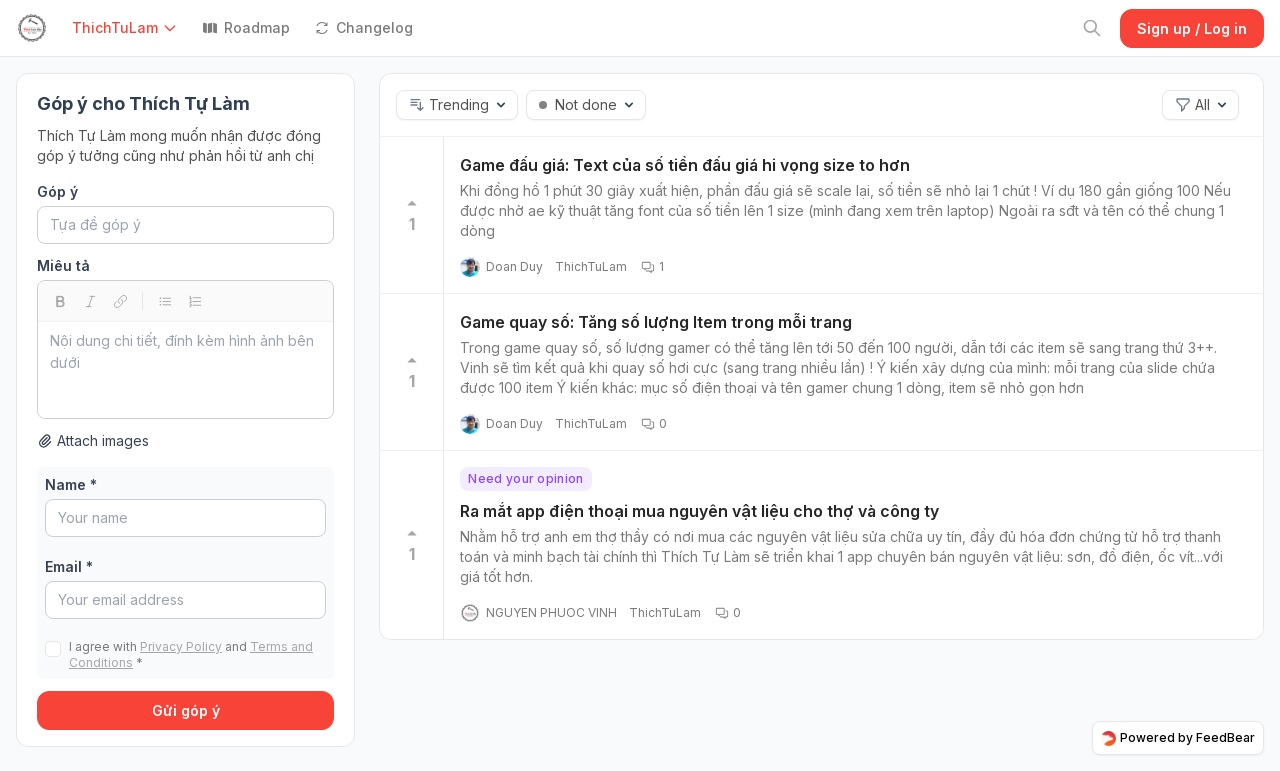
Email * (69, 566)
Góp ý (57, 191)
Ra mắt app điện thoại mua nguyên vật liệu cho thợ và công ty (699, 511)
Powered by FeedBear (1178, 738)
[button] (129, 28)
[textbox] (185, 370)
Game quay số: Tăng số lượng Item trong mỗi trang (656, 322)
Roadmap (246, 27)
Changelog (363, 27)
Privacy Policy (181, 646)
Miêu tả (63, 265)
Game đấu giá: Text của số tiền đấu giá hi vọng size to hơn (685, 165)
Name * (71, 484)
